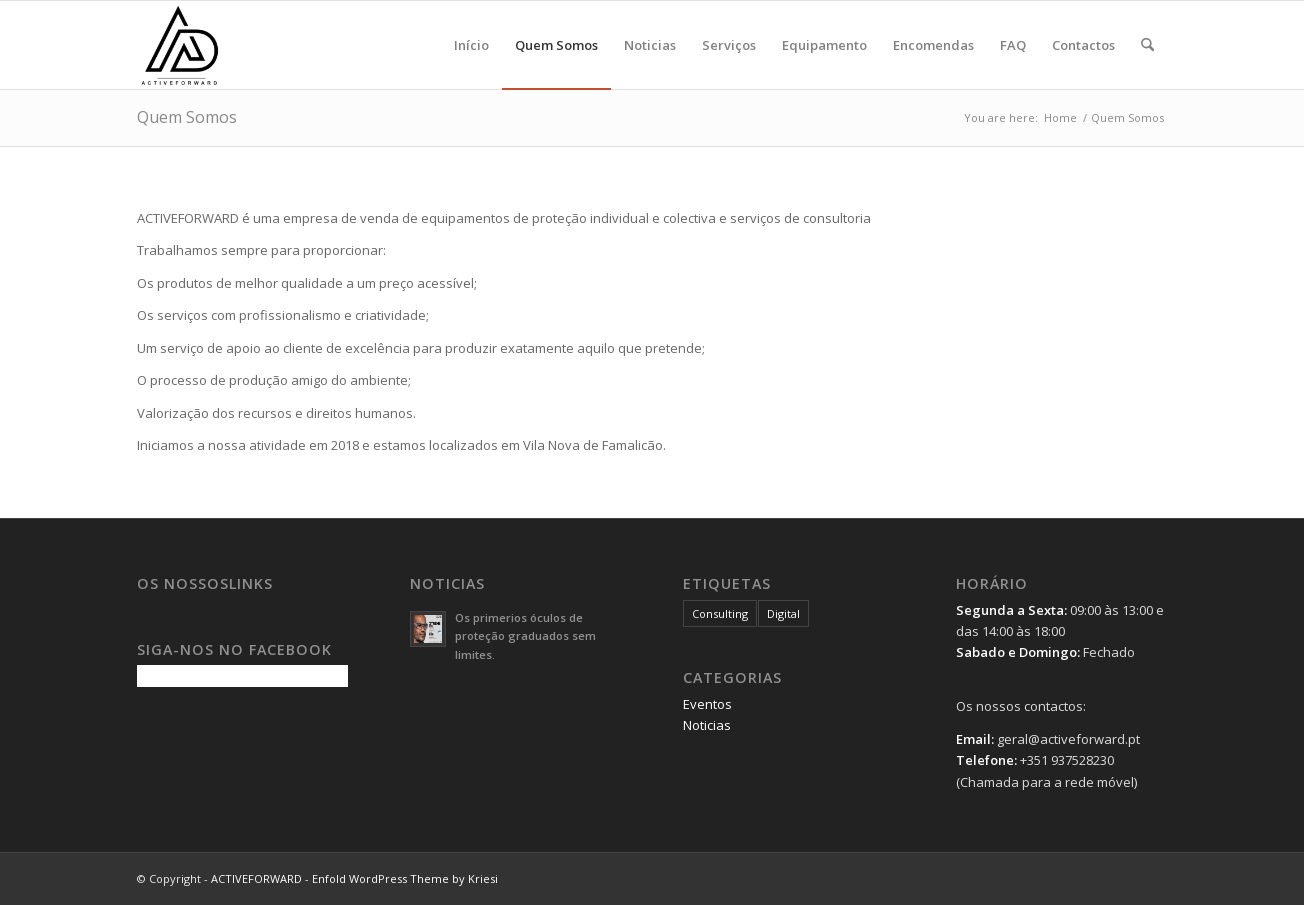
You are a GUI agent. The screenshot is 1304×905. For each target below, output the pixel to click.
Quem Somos (187, 117)
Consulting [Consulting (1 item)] (720, 613)
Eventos (707, 704)
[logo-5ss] (233, 45)
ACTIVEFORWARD (256, 878)
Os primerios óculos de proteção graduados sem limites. (525, 636)
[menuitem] (471, 45)
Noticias (707, 725)
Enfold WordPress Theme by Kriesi (405, 878)
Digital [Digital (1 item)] (783, 613)
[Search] (1147, 45)
